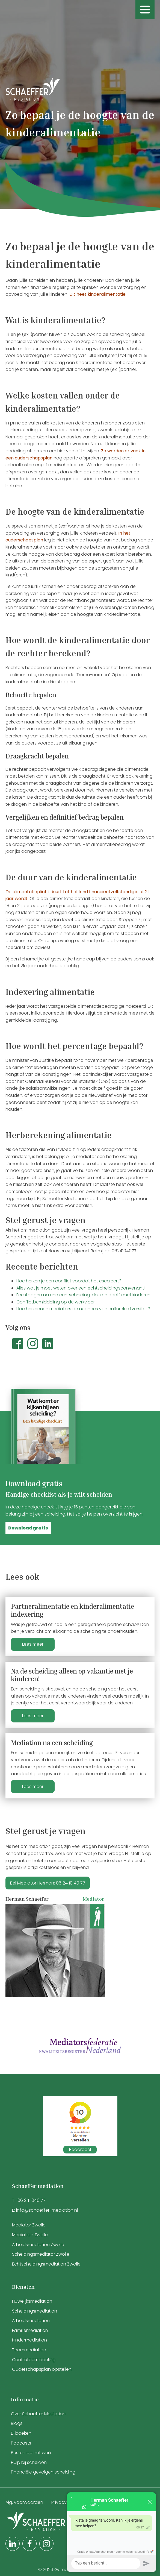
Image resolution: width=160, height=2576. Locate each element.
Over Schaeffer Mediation (39, 2414)
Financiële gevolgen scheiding (43, 2472)
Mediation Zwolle (30, 2235)
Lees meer (32, 1644)
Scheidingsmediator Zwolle (40, 2254)
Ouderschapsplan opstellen (42, 2369)
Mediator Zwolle (29, 2225)
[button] (28, 1528)
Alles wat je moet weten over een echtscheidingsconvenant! (80, 1288)
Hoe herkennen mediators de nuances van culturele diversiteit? (83, 1309)
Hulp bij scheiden (29, 2462)
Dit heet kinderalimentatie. (97, 294)
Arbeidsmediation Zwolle (38, 2244)
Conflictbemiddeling (33, 2360)
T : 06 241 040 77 (29, 2200)
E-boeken (21, 2433)
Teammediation (29, 2350)
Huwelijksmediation (32, 2301)
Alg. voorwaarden (24, 2502)
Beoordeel (80, 2149)
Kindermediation (29, 2340)
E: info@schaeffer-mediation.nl (45, 2210)
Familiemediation (30, 2330)
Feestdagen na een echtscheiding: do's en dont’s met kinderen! (84, 1295)
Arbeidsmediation (31, 2320)
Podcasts (21, 2443)
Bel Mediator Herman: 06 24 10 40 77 (47, 1883)
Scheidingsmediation (34, 2311)
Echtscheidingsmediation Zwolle (46, 2264)
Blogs (16, 2423)
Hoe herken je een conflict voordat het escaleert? (69, 1281)
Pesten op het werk (31, 2452)
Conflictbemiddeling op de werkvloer (55, 1302)
